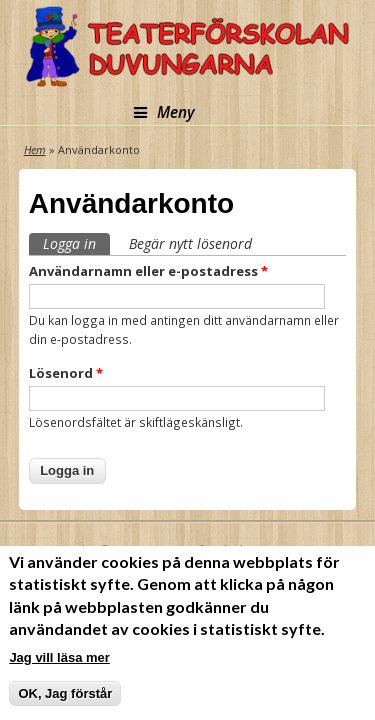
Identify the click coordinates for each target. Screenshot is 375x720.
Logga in (76, 243)
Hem (35, 149)
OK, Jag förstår (65, 693)
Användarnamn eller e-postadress (148, 271)
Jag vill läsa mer (59, 657)
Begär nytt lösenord (190, 243)
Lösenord (66, 373)
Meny (164, 112)
